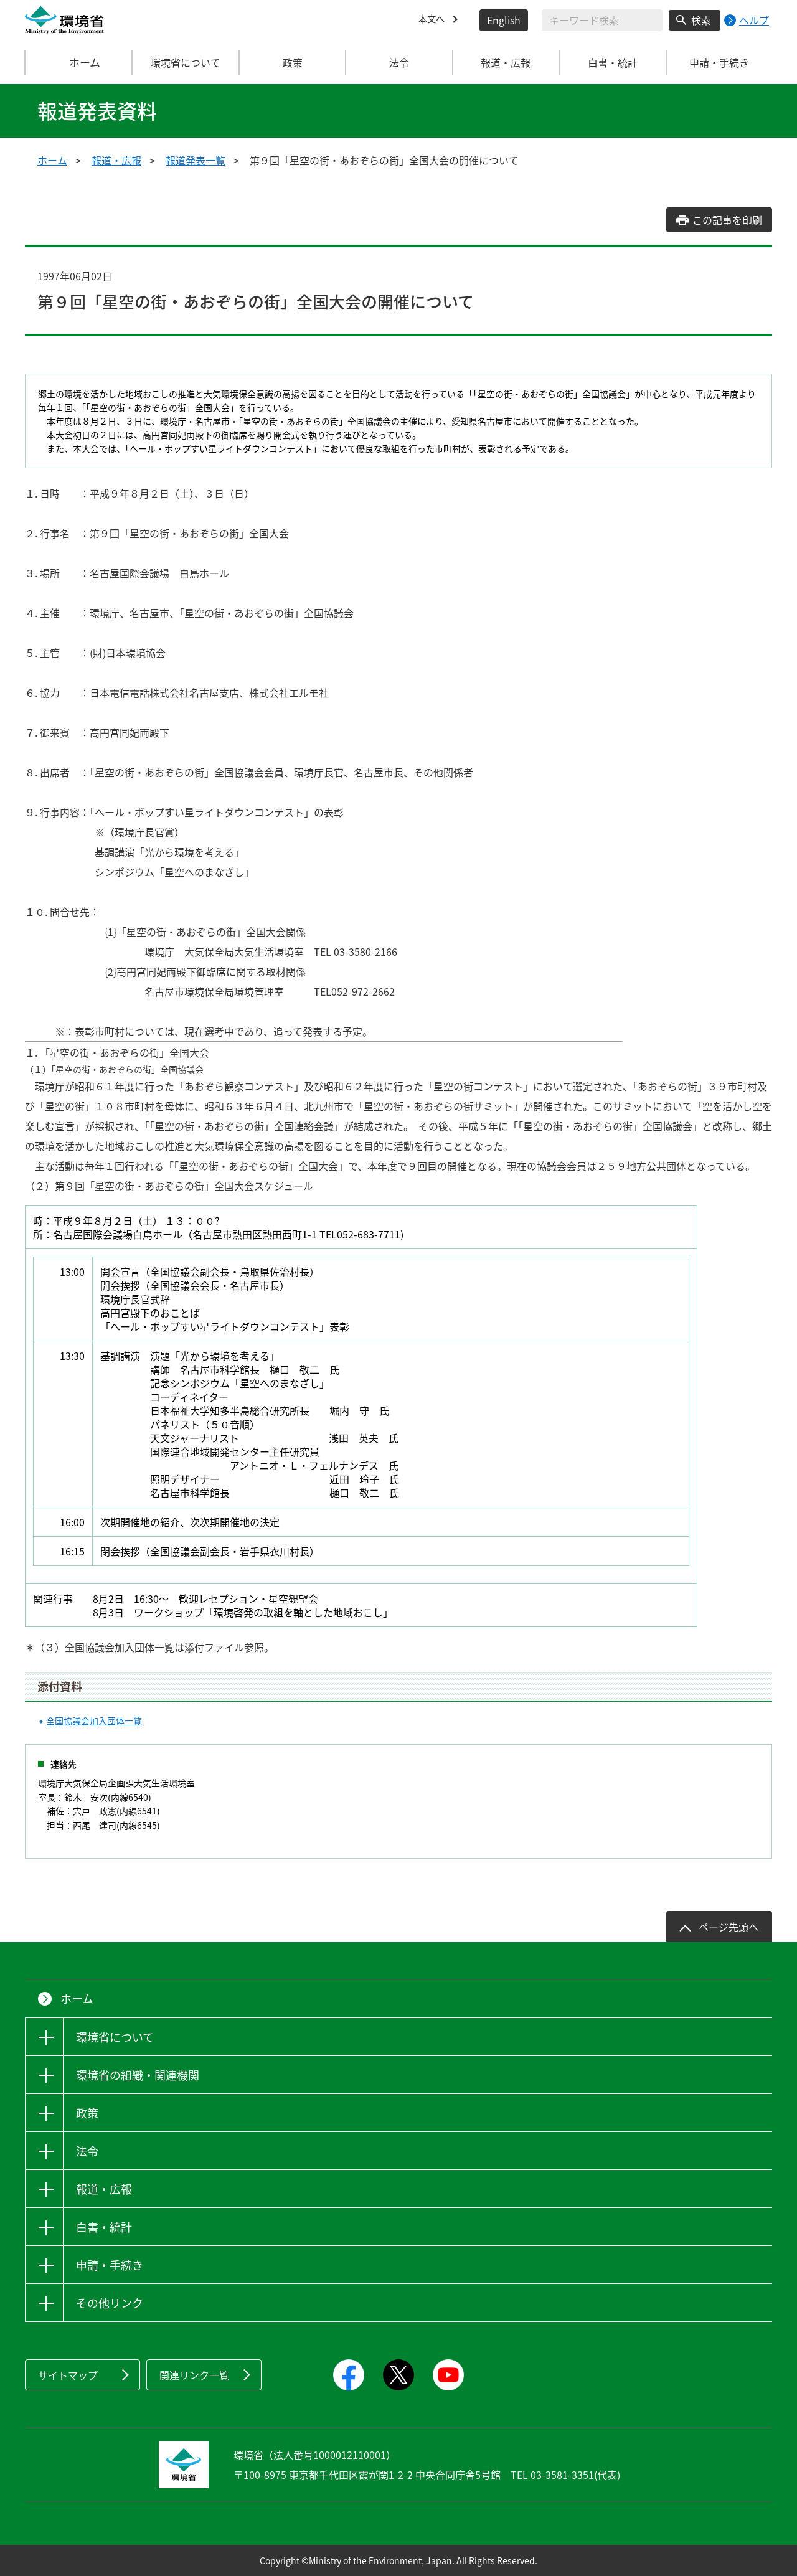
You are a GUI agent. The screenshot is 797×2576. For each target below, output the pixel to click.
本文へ (433, 19)
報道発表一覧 (195, 160)
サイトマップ (68, 2374)
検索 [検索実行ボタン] (701, 19)
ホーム (79, 62)
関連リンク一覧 (194, 2374)
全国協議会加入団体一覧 (94, 1720)
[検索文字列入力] (602, 20)
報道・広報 (116, 160)
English (504, 19)
